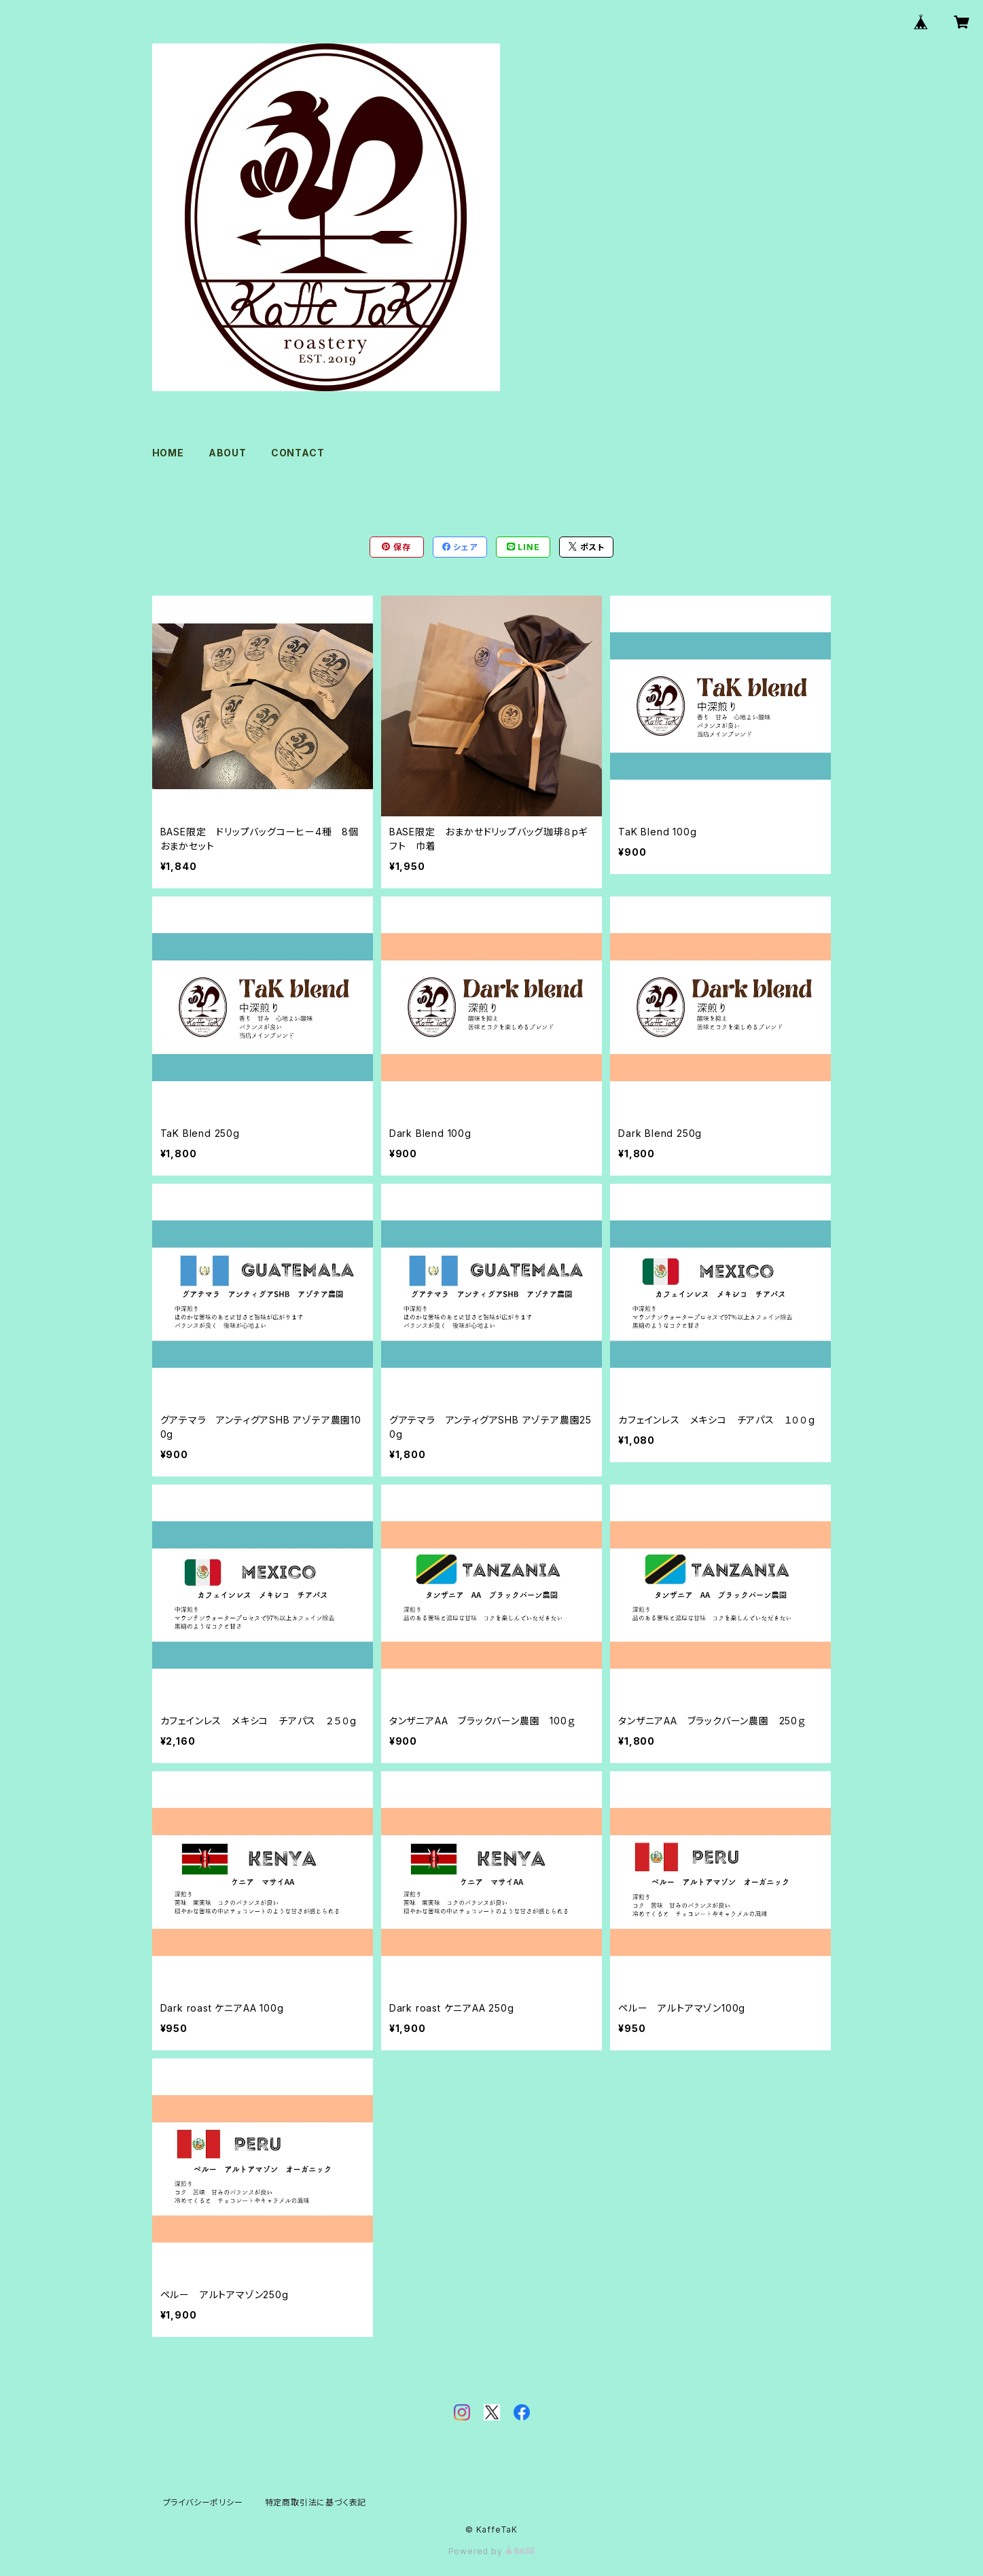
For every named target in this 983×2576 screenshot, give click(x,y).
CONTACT (298, 452)
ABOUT (228, 452)
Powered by (491, 2551)
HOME (168, 452)
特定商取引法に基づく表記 (316, 2502)
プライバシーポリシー (203, 2502)
